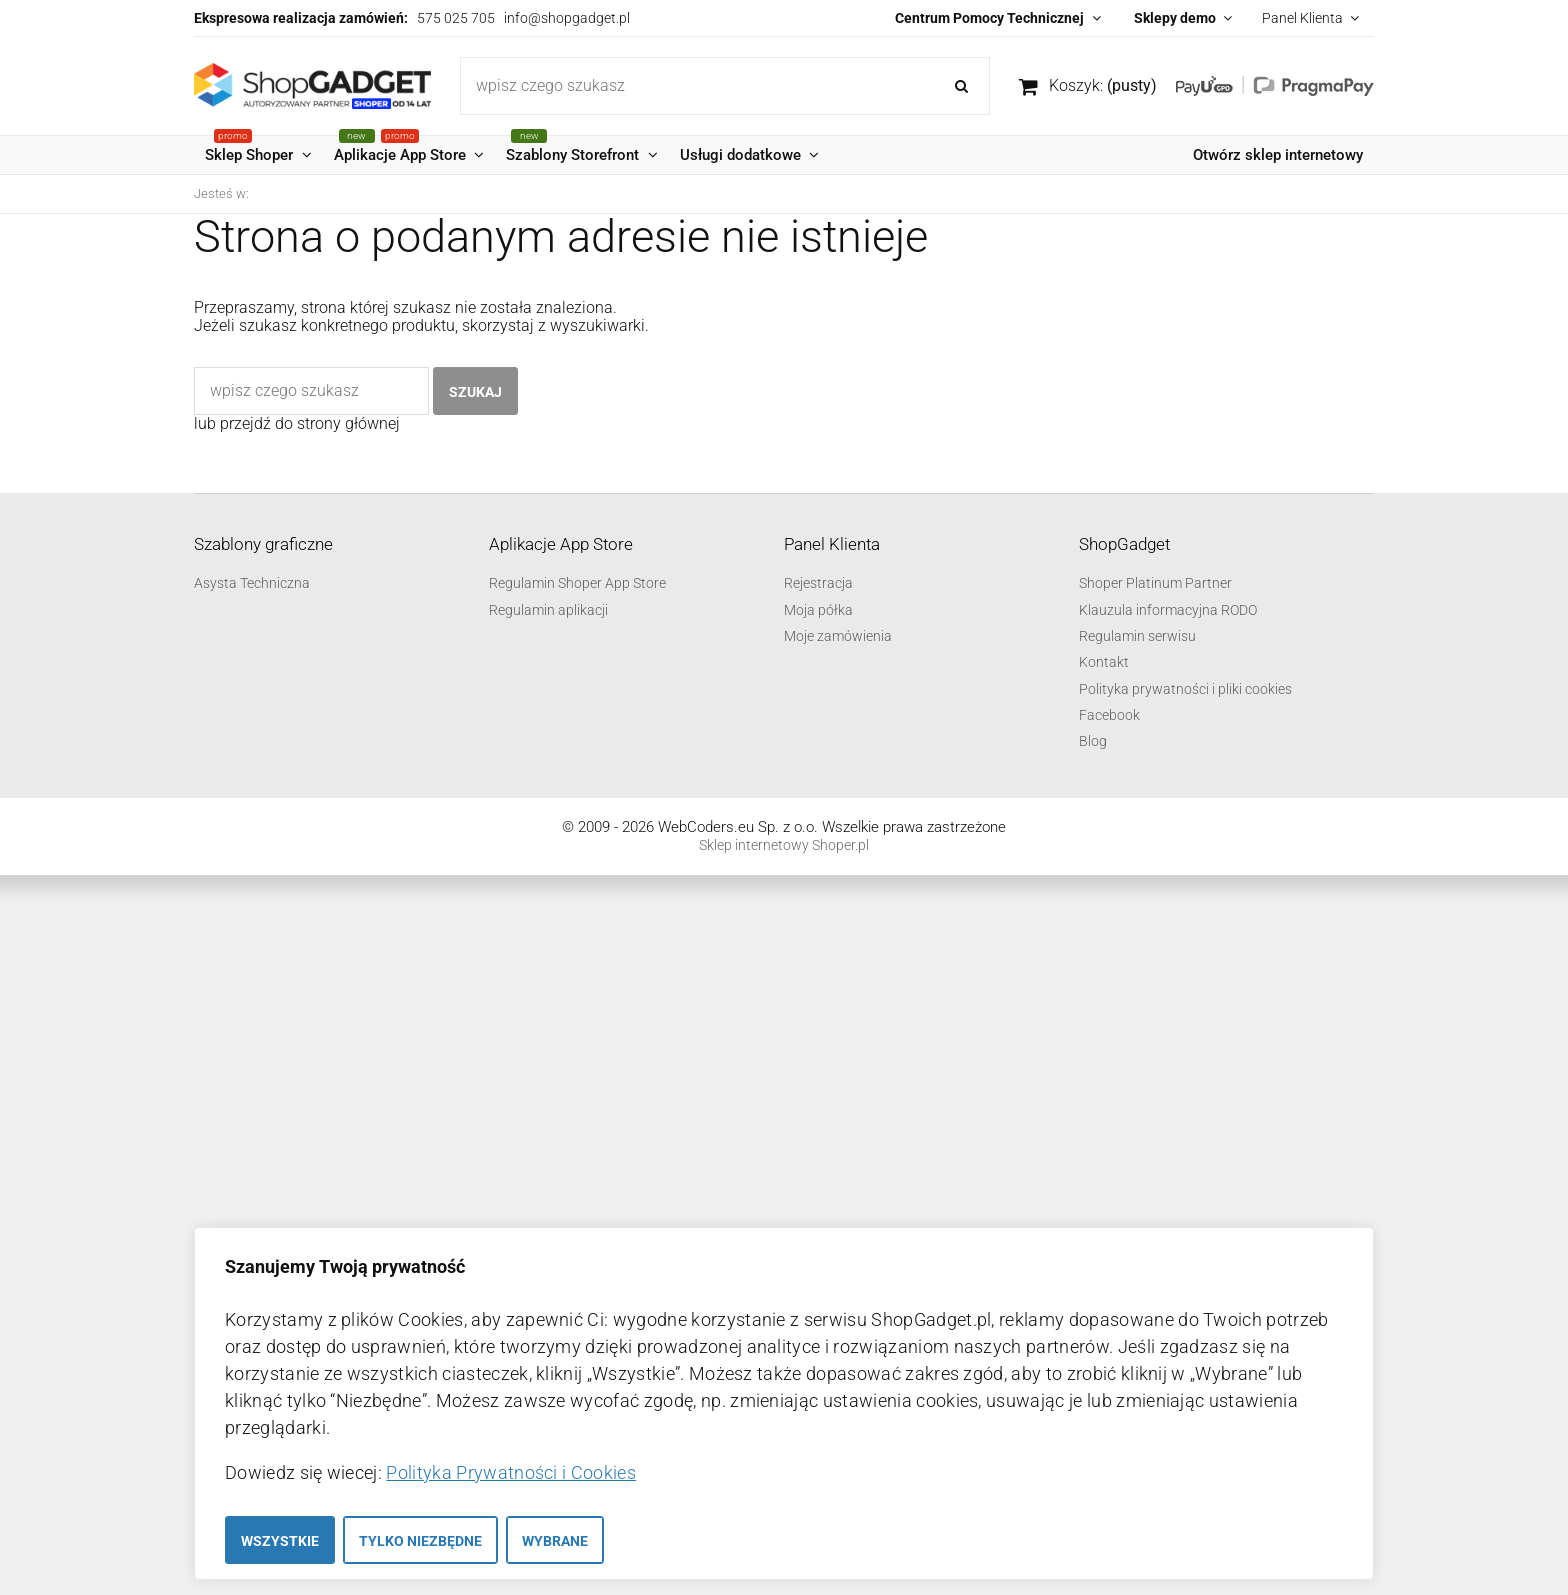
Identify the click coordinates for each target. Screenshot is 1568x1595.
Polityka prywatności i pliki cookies (1185, 689)
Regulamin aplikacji (548, 610)
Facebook (1109, 715)
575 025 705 (456, 18)
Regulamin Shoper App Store (577, 583)
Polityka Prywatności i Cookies (511, 1472)
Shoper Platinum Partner (1155, 583)
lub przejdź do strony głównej (297, 423)
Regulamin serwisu (1137, 636)
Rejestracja (818, 583)
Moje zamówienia (838, 636)
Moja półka (818, 610)
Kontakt (1104, 662)
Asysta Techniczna (252, 583)
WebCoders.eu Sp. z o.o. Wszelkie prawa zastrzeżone (832, 827)
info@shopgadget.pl (567, 18)
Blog (1093, 741)
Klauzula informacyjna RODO (1168, 610)
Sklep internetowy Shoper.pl (784, 845)
